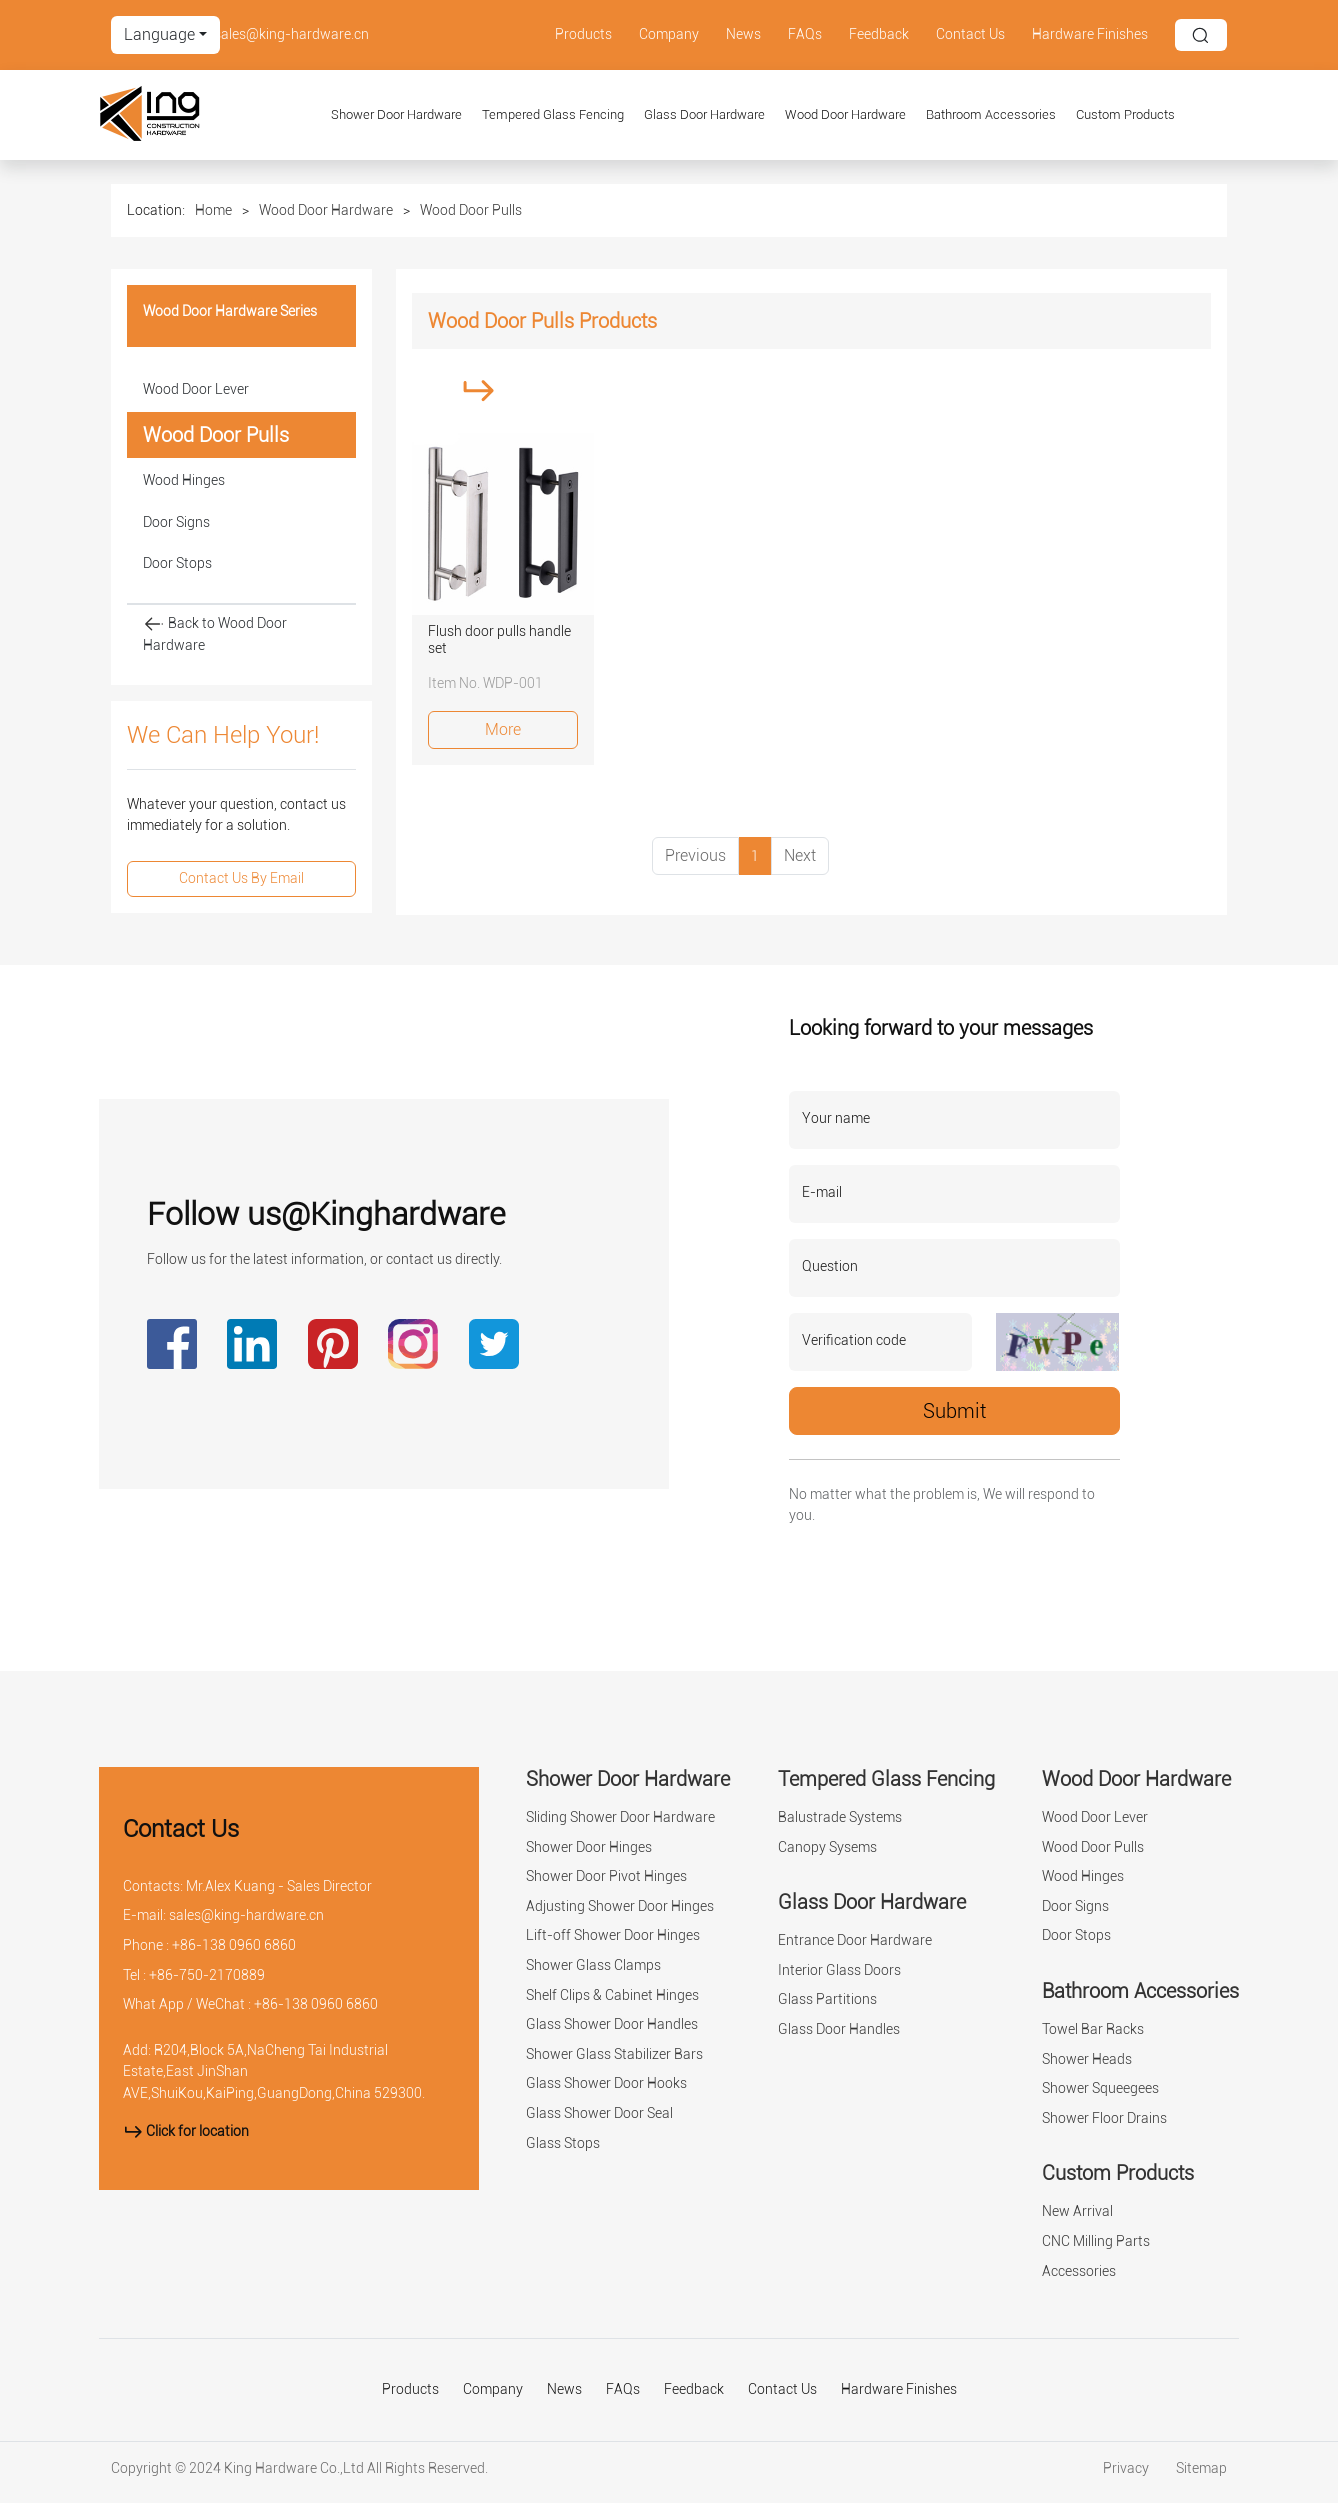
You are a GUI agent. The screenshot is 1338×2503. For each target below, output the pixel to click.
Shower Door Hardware (396, 114)
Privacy (1127, 2468)
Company (669, 34)
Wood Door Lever (196, 389)
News (743, 34)
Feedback (879, 34)
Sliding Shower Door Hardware (620, 1817)
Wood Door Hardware (845, 114)
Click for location (186, 2131)
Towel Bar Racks (1093, 2029)
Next (800, 855)
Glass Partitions (827, 1999)
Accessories (1079, 2271)
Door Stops (177, 563)
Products (583, 34)
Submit (954, 1411)
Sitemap (1201, 2468)
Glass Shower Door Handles (612, 2024)
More (503, 729)
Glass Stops (563, 2143)
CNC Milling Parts (1096, 2241)
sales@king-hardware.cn (291, 34)
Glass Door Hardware (704, 114)
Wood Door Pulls (471, 210)
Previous (695, 855)
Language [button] (159, 34)
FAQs (805, 34)
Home (213, 210)
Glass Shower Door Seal (599, 2113)
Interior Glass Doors (839, 1970)
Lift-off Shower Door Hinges (613, 1935)
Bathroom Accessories (991, 114)
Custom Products (1125, 114)
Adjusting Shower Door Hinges (620, 1906)
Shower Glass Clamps (593, 1965)
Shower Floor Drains (1104, 2118)
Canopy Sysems (827, 1847)
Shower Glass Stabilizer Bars (614, 2054)
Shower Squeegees (1100, 2088)
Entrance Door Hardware (855, 1940)
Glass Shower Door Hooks (606, 2083)
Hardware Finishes (1090, 34)
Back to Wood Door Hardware (215, 633)
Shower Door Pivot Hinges (606, 1876)
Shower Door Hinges (589, 1847)
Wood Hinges (184, 480)
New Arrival (1077, 2211)
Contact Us (970, 34)
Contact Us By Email (241, 878)
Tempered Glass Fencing (553, 114)
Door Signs (176, 522)
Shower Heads (1087, 2059)
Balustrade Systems (840, 1817)
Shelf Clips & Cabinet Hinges (612, 1995)
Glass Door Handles (839, 2029)
